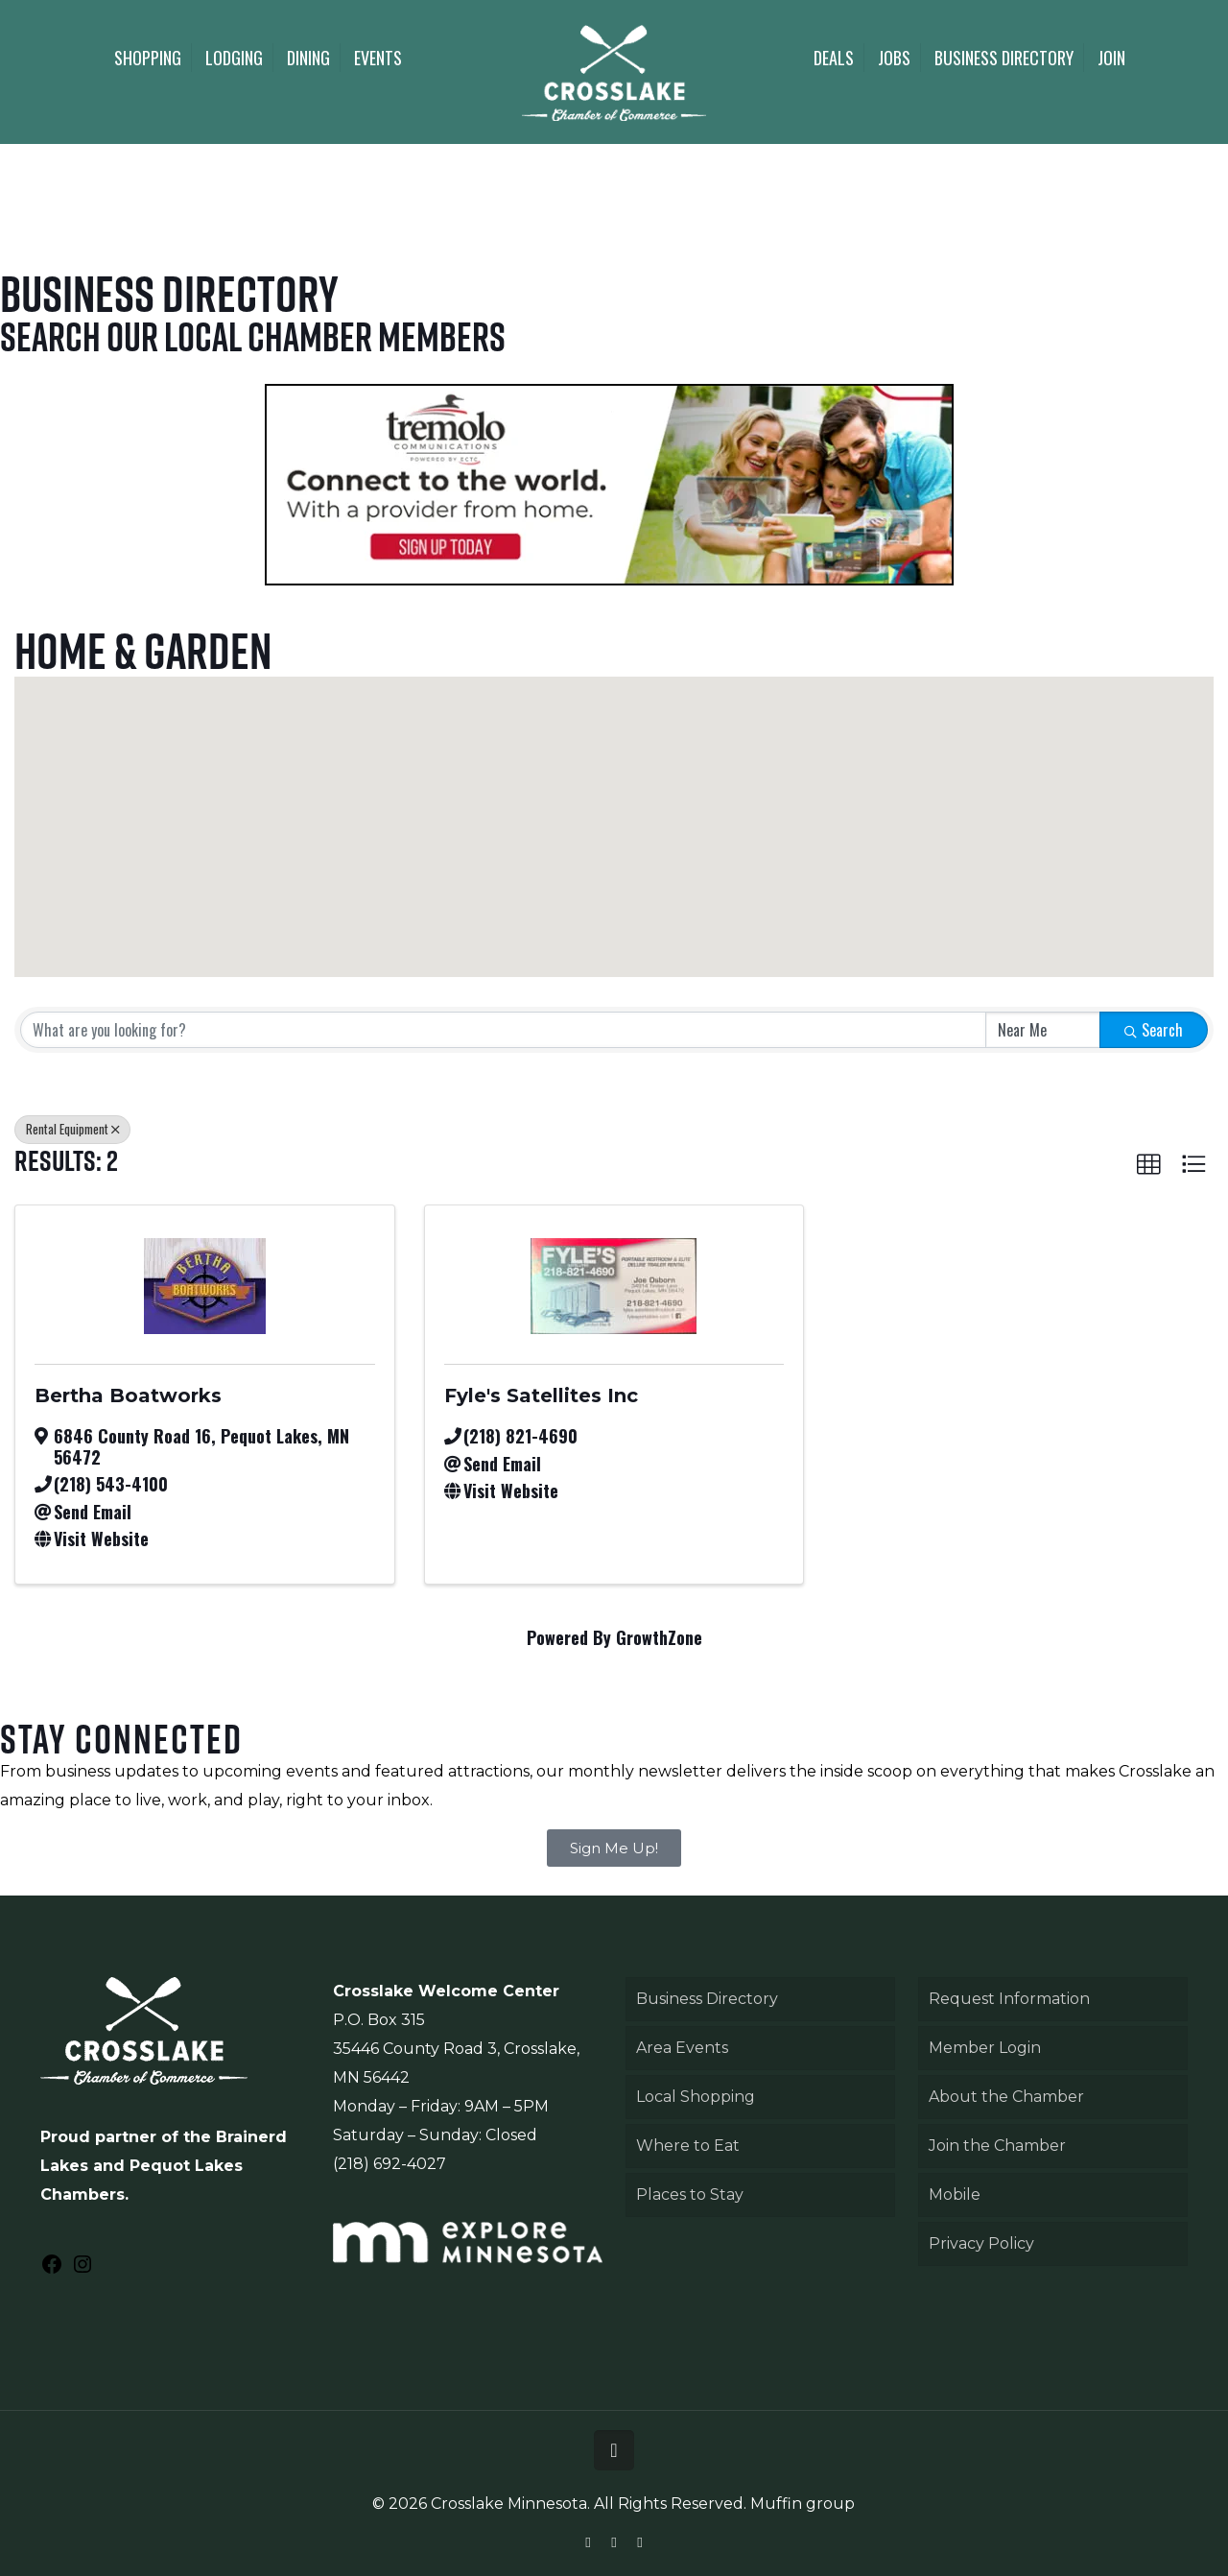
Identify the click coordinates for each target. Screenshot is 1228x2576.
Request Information (1009, 1999)
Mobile (954, 2194)
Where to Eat (688, 2145)
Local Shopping (695, 2096)
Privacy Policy (981, 2243)
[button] (715, 872)
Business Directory (707, 1999)
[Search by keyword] (503, 1030)
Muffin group (802, 2503)
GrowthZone (659, 1637)
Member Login (985, 2048)
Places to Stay (690, 2194)
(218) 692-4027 (389, 2164)
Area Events (682, 2048)
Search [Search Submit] (1153, 1029)
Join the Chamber (997, 2145)
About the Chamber (1006, 2096)
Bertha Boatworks (128, 1395)
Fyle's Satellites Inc (541, 1395)
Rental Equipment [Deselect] (72, 1128)
